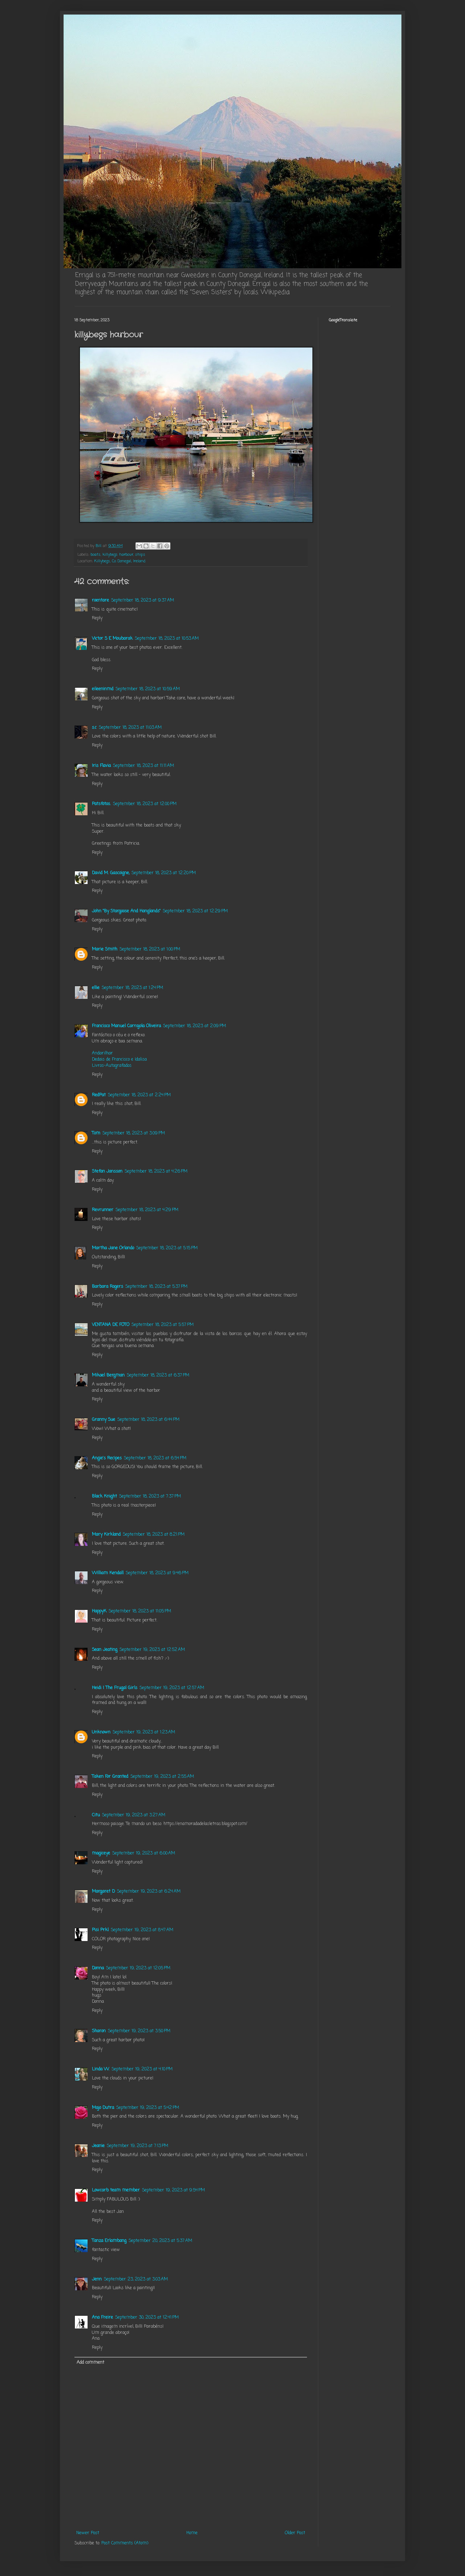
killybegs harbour (117, 555)
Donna (98, 1968)
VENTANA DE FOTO (110, 1325)
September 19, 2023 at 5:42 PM (147, 2108)
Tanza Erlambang (109, 2241)
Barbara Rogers (107, 1286)
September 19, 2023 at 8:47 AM (142, 1930)
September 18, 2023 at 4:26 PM (156, 1171)
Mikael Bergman (108, 1375)
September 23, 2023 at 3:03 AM (136, 2279)
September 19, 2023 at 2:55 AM (162, 1776)
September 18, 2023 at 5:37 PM (156, 1286)
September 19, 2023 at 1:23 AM (144, 1732)
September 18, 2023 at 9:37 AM (142, 600)
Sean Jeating (104, 1650)
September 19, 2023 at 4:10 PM (142, 2069)
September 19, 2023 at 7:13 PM (137, 2146)
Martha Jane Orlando (113, 1248)
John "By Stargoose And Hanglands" (126, 911)
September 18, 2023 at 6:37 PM (158, 1375)
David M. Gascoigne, (110, 873)
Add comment (90, 2362)
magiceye (101, 1853)
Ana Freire (102, 2317)
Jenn (97, 2279)
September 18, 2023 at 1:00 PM (150, 949)
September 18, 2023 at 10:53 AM (167, 638)
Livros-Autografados (112, 1065)
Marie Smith (104, 949)
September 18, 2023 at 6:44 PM (148, 1419)
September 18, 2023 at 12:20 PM (164, 873)
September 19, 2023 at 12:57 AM (172, 1688)
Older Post (295, 2533)
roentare (100, 600)
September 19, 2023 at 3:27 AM (133, 1815)
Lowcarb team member (116, 2190)
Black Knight (104, 1496)
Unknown (101, 1732)
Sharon (99, 2031)
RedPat (99, 1095)
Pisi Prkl (100, 1930)
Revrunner (102, 1210)
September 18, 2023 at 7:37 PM (150, 1496)
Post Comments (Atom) (124, 2543)
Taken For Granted (110, 1776)
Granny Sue (103, 1419)
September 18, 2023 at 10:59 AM (148, 689)
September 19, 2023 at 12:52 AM (152, 1650)
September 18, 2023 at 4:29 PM (147, 1210)
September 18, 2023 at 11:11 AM (143, 766)
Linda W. (100, 2069)
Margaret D (103, 1891)
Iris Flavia (101, 766)
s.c (94, 727)
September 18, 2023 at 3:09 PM (133, 1133)
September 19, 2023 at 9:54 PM (173, 2190)
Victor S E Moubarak (112, 638)
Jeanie (98, 2146)
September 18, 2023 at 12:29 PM (195, 911)
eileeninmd (102, 689)
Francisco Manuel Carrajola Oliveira (126, 1026)
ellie (96, 988)
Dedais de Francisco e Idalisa (119, 1059)
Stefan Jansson (107, 1171)
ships (140, 555)
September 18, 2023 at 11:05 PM (140, 1611)
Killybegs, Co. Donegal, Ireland (119, 561)
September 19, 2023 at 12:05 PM (138, 1968)
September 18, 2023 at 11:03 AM (130, 727)
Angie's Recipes (107, 1458)
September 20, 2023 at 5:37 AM (160, 2241)
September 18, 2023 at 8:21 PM (154, 1534)
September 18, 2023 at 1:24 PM (132, 988)
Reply (97, 618)
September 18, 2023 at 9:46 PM (157, 1573)
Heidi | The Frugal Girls (114, 1688)
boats (96, 555)
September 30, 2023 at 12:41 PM (147, 2317)
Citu (96, 1815)
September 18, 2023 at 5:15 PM (167, 1248)
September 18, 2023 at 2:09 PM (194, 1026)
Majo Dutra (103, 2108)
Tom (96, 1133)
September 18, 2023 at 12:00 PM (145, 804)
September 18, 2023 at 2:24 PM (139, 1095)
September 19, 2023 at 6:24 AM (149, 1891)
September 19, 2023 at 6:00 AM (143, 1853)
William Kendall (108, 1573)
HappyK (99, 1611)
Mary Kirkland (106, 1534)
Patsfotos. (101, 804)
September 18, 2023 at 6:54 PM (155, 1458)
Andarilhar (102, 1053)
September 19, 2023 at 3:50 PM (139, 2031)
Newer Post (87, 2533)
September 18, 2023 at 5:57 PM (163, 1325)
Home (192, 2533)
